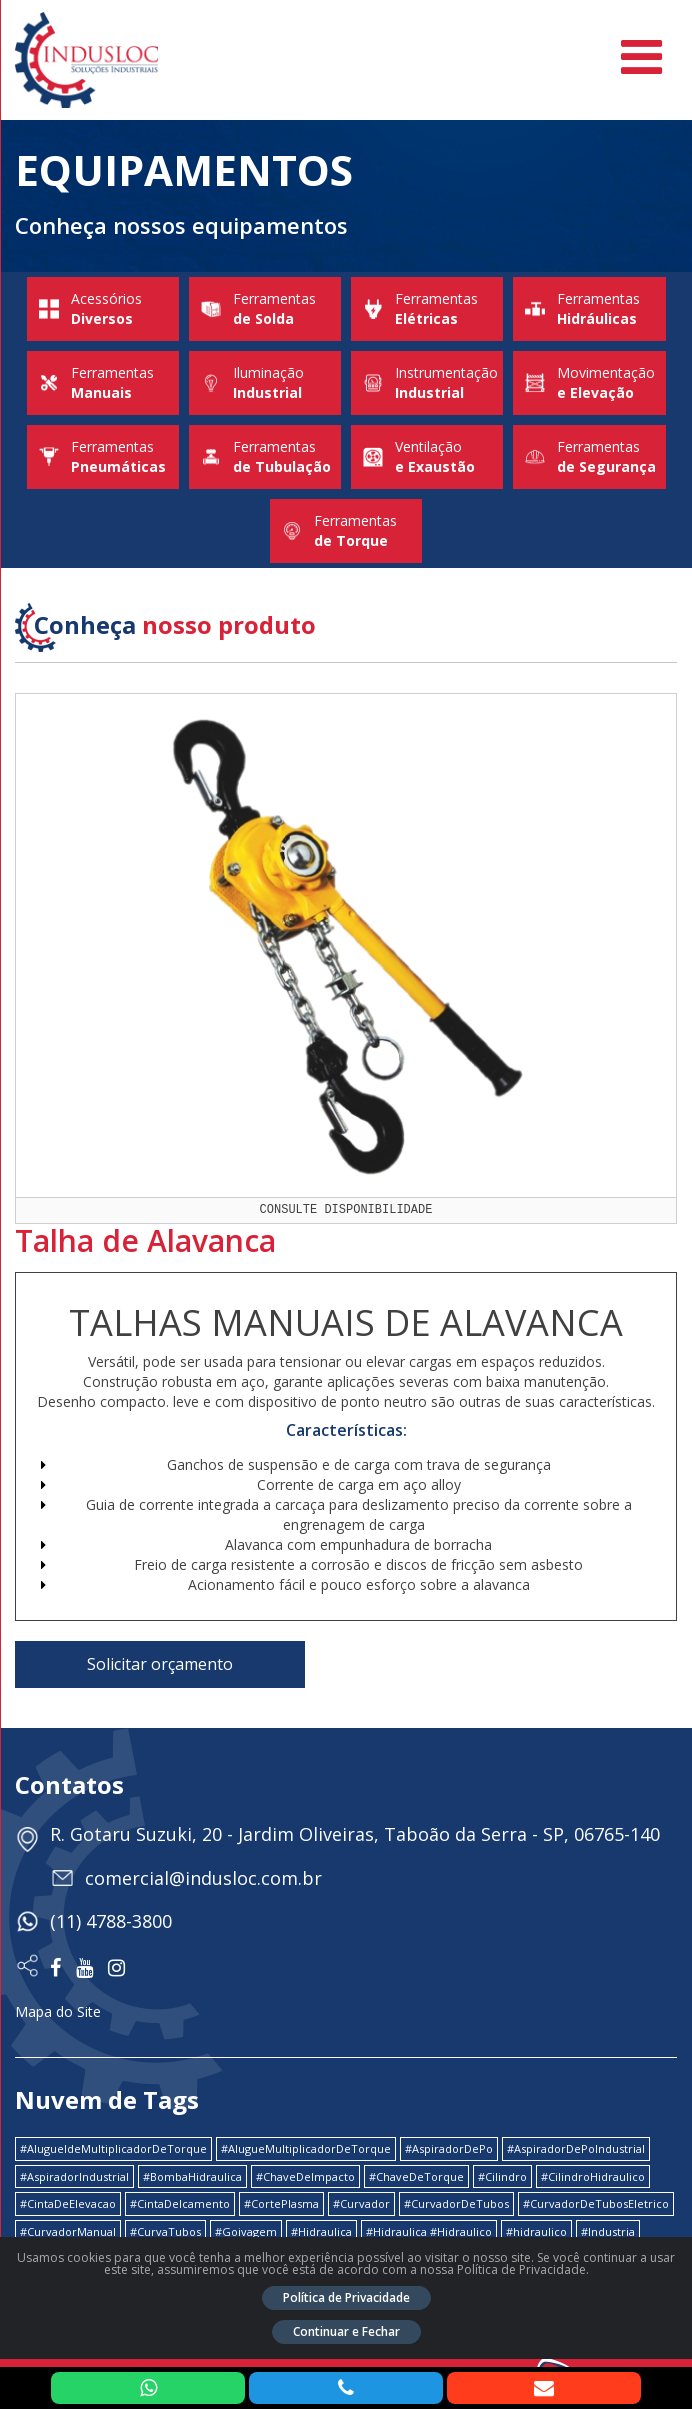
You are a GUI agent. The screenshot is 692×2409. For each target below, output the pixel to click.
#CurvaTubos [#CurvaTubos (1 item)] (165, 2231)
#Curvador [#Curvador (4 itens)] (361, 2203)
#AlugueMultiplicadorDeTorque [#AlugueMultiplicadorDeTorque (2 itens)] (306, 2148)
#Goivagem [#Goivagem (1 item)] (246, 2231)
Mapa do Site (58, 2011)
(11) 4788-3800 (111, 1921)
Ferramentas (265, 309)
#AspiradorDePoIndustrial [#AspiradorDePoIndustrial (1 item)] (576, 2148)
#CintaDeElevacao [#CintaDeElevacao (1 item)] (68, 2203)
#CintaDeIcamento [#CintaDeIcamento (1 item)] (180, 2203)
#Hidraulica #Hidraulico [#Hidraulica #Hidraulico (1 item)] (429, 2231)
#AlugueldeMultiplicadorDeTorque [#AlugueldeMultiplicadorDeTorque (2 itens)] (113, 2148)
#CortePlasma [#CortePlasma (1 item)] (281, 2203)
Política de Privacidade (346, 2297)
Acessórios (103, 309)
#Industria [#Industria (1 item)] (608, 2231)
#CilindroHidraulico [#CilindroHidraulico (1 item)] (593, 2176)
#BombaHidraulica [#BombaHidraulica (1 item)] (192, 2176)
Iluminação (265, 383)
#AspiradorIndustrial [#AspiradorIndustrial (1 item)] (74, 2176)
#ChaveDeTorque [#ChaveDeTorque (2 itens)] (416, 2176)
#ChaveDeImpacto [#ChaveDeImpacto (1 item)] (305, 2176)
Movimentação (589, 383)
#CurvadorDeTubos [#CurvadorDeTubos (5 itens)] (456, 2203)
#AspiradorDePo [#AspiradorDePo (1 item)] (449, 2148)
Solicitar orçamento (160, 1664)
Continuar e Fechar (346, 2331)
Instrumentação (427, 383)
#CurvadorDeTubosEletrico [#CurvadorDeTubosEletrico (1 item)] (596, 2203)
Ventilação (427, 457)
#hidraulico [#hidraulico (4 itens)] (536, 2231)
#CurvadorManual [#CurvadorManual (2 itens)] (68, 2231)
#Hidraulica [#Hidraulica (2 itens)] (321, 2231)
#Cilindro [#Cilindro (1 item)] (502, 2176)
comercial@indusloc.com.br (203, 1878)
